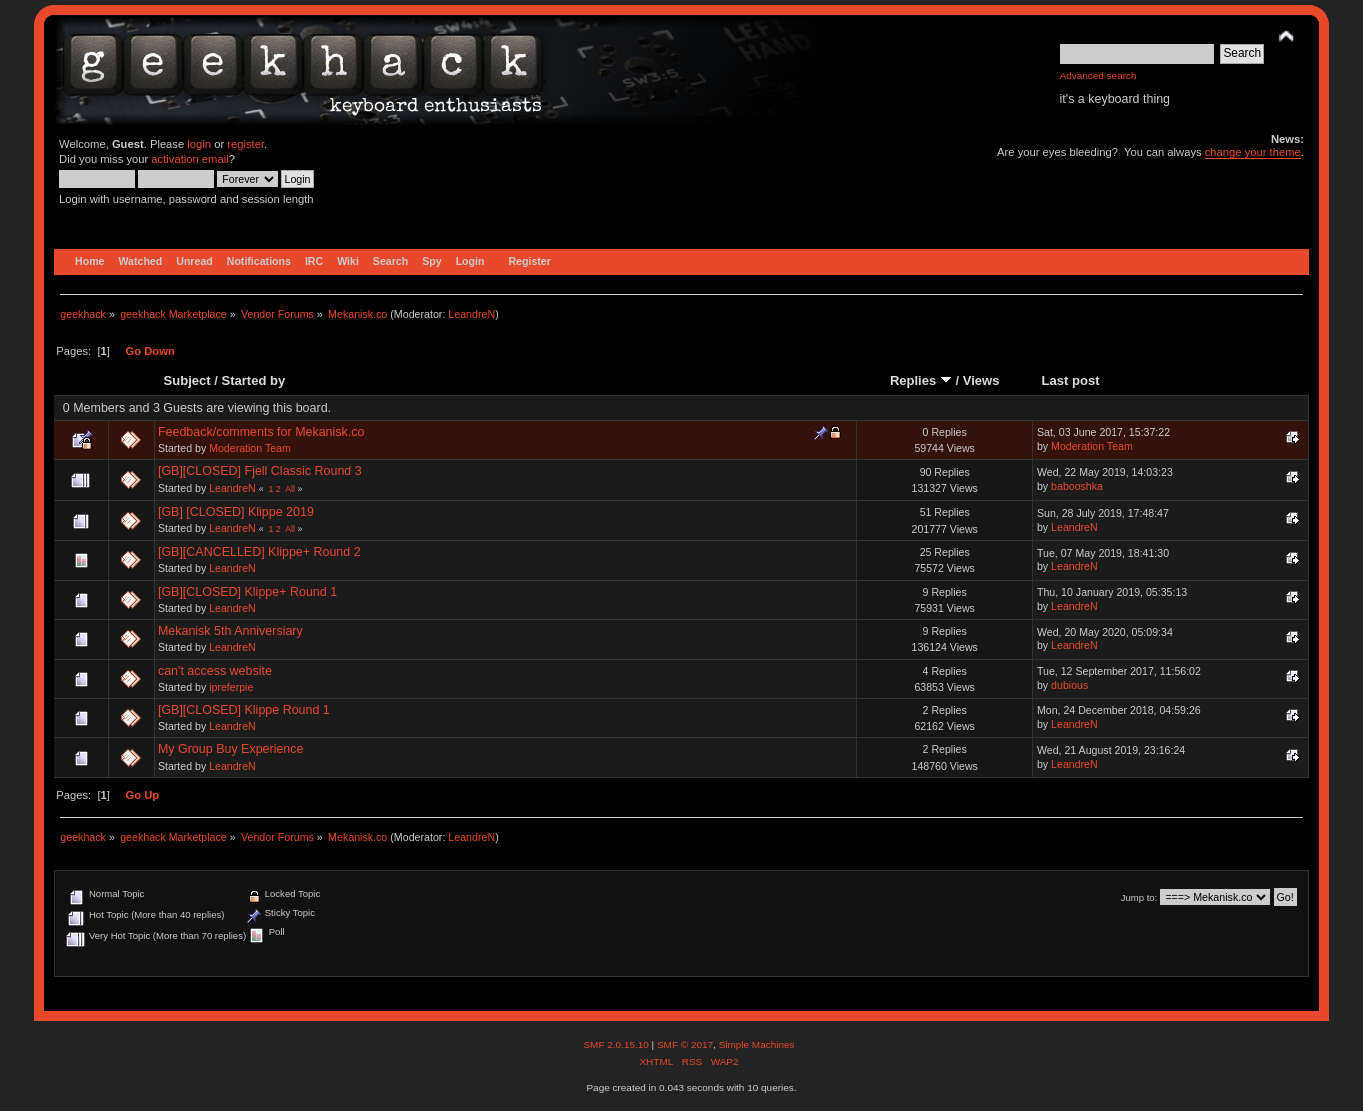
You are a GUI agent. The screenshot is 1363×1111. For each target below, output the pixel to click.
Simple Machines (757, 1044)
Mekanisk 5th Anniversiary (230, 631)
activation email (189, 159)
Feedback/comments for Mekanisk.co (261, 432)
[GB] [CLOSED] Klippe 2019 (236, 512)
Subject (187, 380)
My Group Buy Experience (231, 749)
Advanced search (1098, 75)
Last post (1071, 380)
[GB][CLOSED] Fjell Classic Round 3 (260, 471)
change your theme (1253, 152)
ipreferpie (231, 687)
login (199, 144)
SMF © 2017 (685, 1044)
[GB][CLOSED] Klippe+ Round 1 (247, 592)
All (290, 489)
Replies (921, 380)
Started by (254, 380)
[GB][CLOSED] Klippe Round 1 (244, 710)
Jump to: (1139, 897)
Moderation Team (250, 448)
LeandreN (471, 314)
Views (981, 380)
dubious (1069, 685)
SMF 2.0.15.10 (617, 1044)
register (245, 144)
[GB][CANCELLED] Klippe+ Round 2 (259, 552)
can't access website (215, 671)
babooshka (1077, 486)
